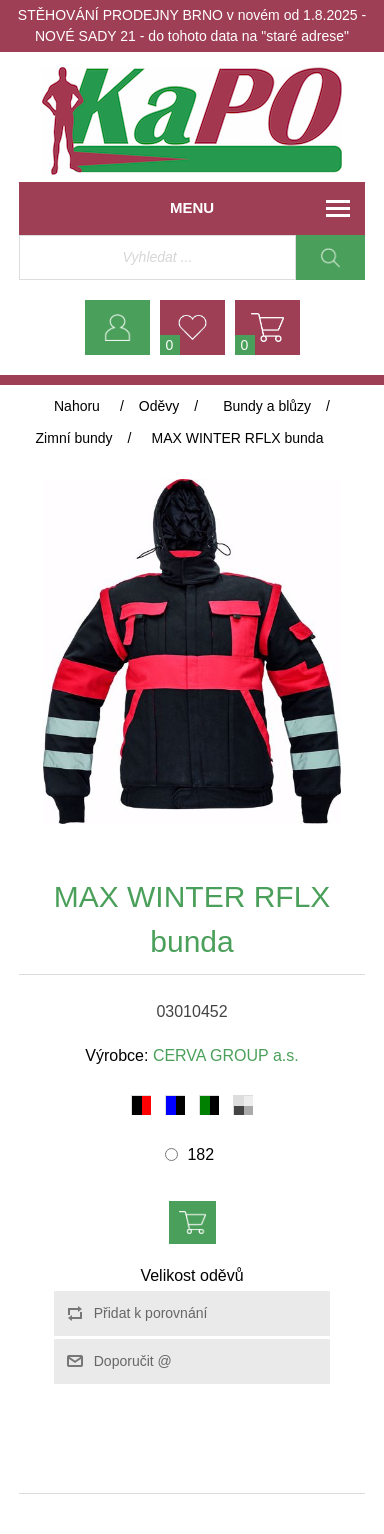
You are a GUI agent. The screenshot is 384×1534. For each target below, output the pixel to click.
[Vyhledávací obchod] (157, 257)
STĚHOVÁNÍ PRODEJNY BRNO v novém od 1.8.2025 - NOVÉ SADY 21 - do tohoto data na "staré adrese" (192, 25)
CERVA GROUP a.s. (226, 1055)
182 (200, 1154)
